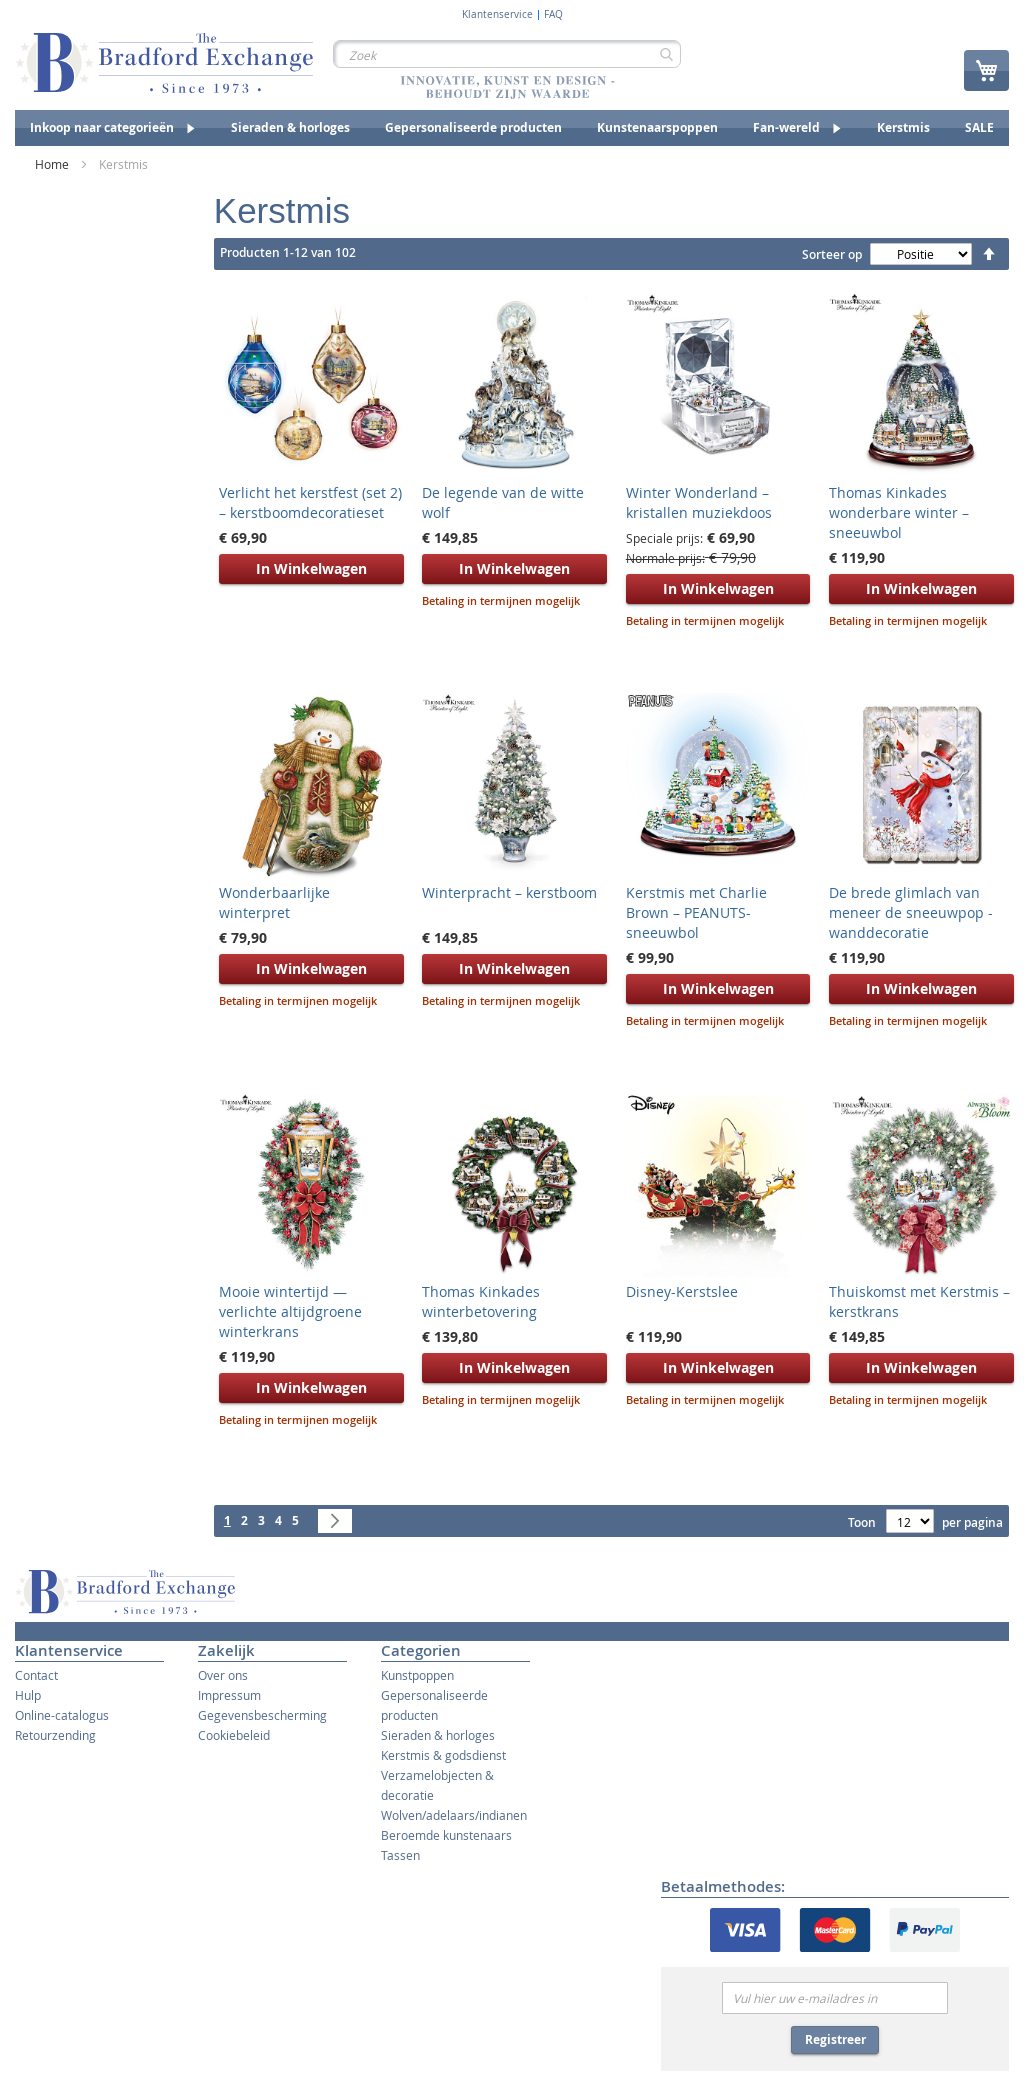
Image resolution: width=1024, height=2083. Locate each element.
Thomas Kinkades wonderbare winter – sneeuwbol (899, 512)
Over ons (223, 1675)
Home (53, 164)
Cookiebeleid (234, 1735)
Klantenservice (497, 15)
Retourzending (55, 1735)
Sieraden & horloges (438, 1735)
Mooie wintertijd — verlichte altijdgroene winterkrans (290, 1311)
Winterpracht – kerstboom (509, 892)
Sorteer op (832, 254)
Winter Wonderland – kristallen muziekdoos (699, 502)
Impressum (229, 1695)
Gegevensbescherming (262, 1715)
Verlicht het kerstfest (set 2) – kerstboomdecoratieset (310, 502)
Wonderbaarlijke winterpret (274, 902)
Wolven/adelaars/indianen (454, 1815)
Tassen (400, 1855)
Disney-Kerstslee (682, 1291)
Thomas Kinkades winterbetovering (481, 1301)
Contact (36, 1675)
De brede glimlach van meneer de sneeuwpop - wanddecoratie (911, 912)
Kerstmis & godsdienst (443, 1755)
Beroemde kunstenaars (446, 1835)
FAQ (553, 15)
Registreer (835, 2039)
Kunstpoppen (417, 1675)
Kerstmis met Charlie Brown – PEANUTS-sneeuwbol (696, 912)
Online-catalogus (62, 1715)
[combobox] (507, 54)
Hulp (28, 1695)
